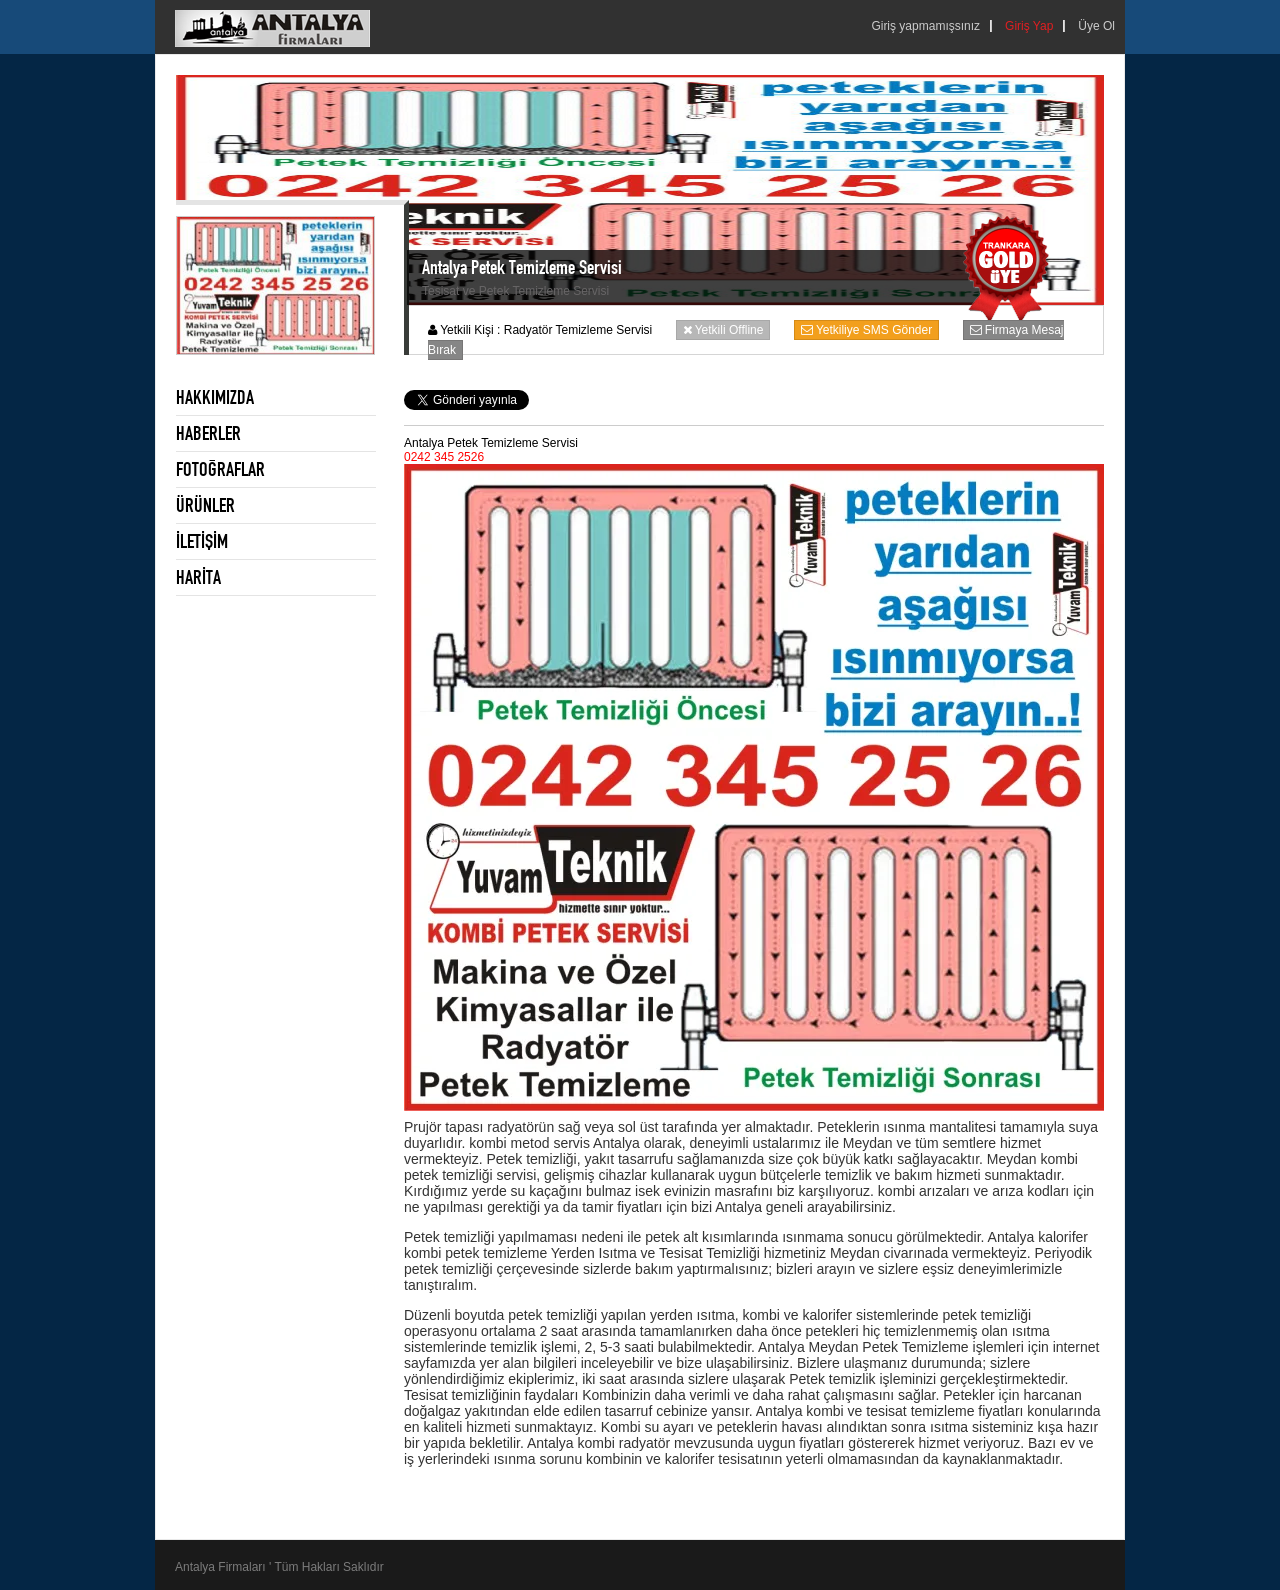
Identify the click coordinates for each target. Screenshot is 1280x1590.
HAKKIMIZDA (215, 397)
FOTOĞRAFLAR (220, 469)
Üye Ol (1096, 26)
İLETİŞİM (202, 541)
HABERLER (208, 433)
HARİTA (198, 577)
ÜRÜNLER (205, 505)
